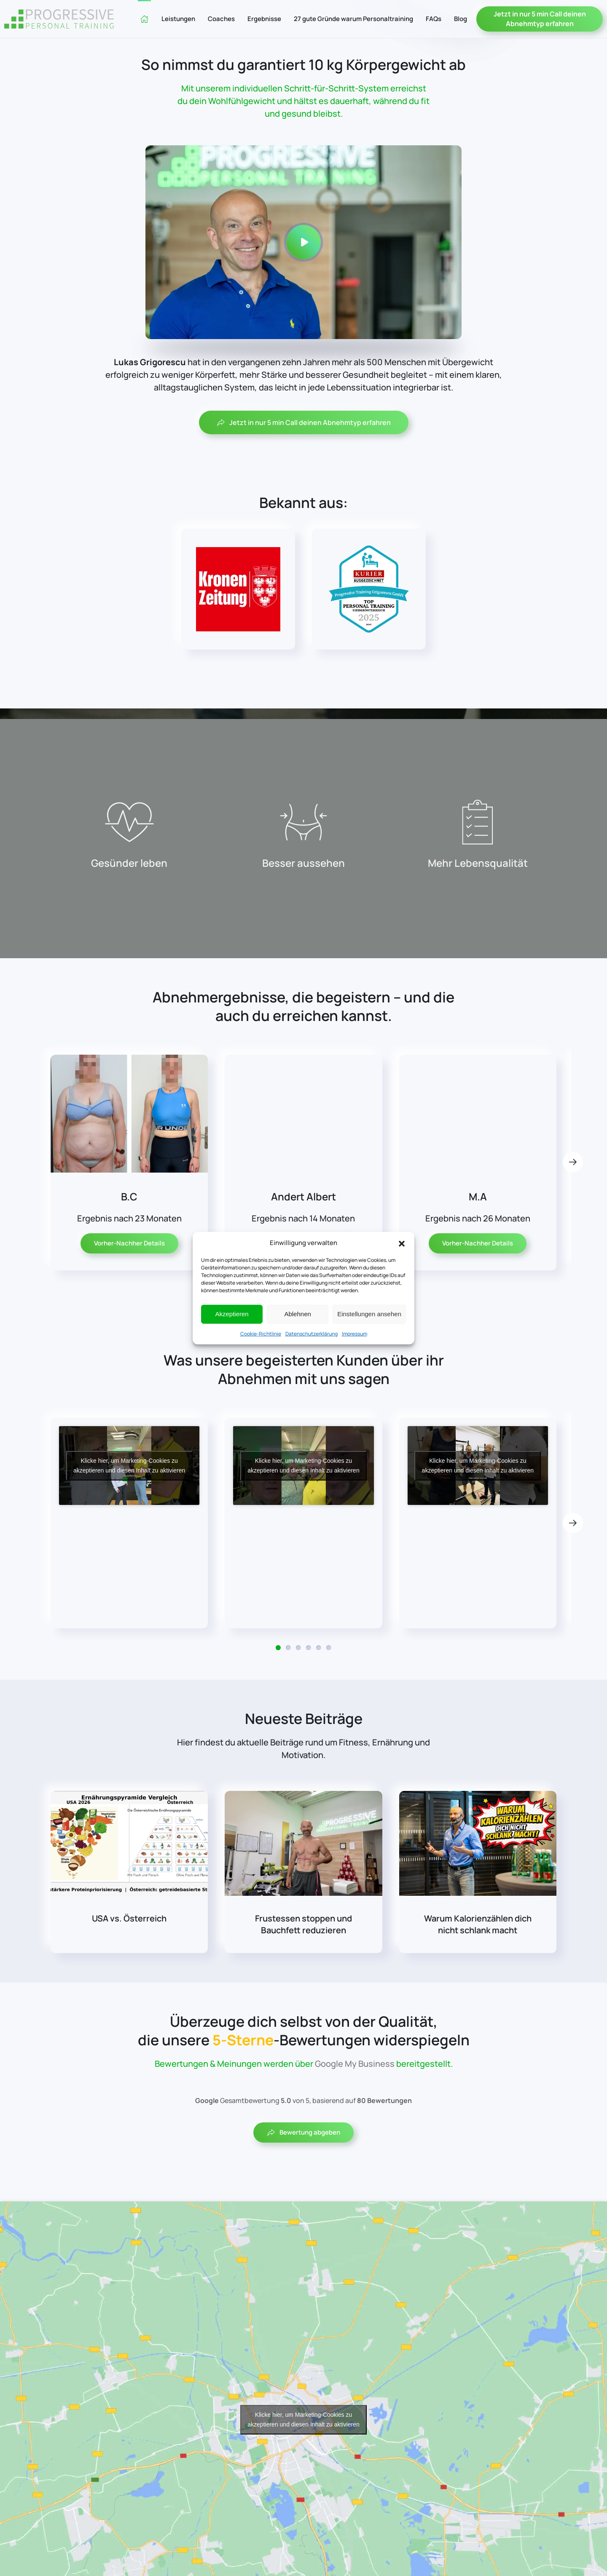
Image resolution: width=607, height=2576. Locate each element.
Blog (460, 18)
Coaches (221, 18)
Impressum (354, 1333)
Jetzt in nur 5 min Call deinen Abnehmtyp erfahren (540, 18)
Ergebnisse (264, 18)
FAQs (433, 18)
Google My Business (355, 2063)
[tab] (278, 1655)
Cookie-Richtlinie (260, 1333)
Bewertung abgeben (303, 2132)
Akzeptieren (231, 1313)
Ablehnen (297, 1313)
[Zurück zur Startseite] (59, 19)
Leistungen (178, 18)
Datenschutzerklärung (311, 1333)
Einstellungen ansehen (369, 1313)
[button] (402, 1243)
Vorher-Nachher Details (129, 1261)
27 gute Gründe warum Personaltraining (353, 18)
